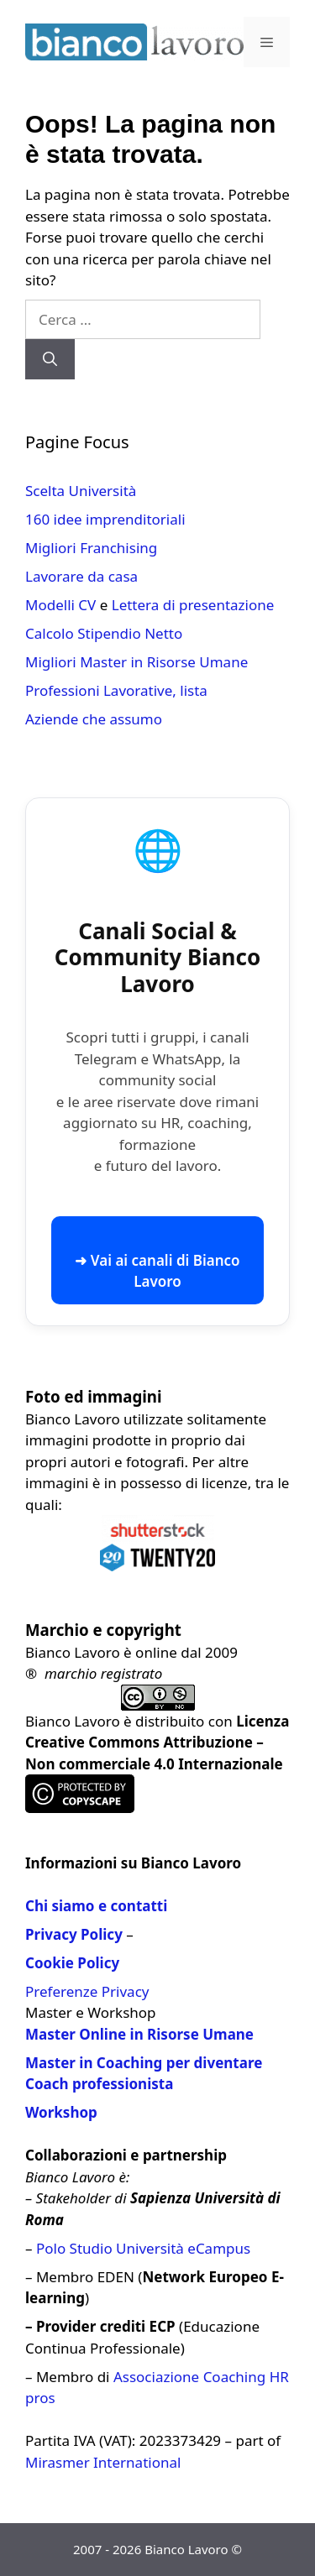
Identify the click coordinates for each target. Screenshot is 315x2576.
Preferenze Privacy (87, 1991)
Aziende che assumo (93, 719)
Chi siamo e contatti (96, 1905)
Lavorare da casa (81, 576)
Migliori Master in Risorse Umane (136, 661)
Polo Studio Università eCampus (143, 2248)
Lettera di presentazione (193, 604)
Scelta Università (80, 490)
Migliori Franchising (91, 547)
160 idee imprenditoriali (105, 519)
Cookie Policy (72, 1962)
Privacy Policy (74, 1934)
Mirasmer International (103, 2462)
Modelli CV (60, 604)
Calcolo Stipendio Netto (103, 633)
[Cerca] (50, 359)
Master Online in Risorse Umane (139, 2034)
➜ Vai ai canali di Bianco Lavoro (157, 1271)
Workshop (61, 2112)
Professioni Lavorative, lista (116, 690)
